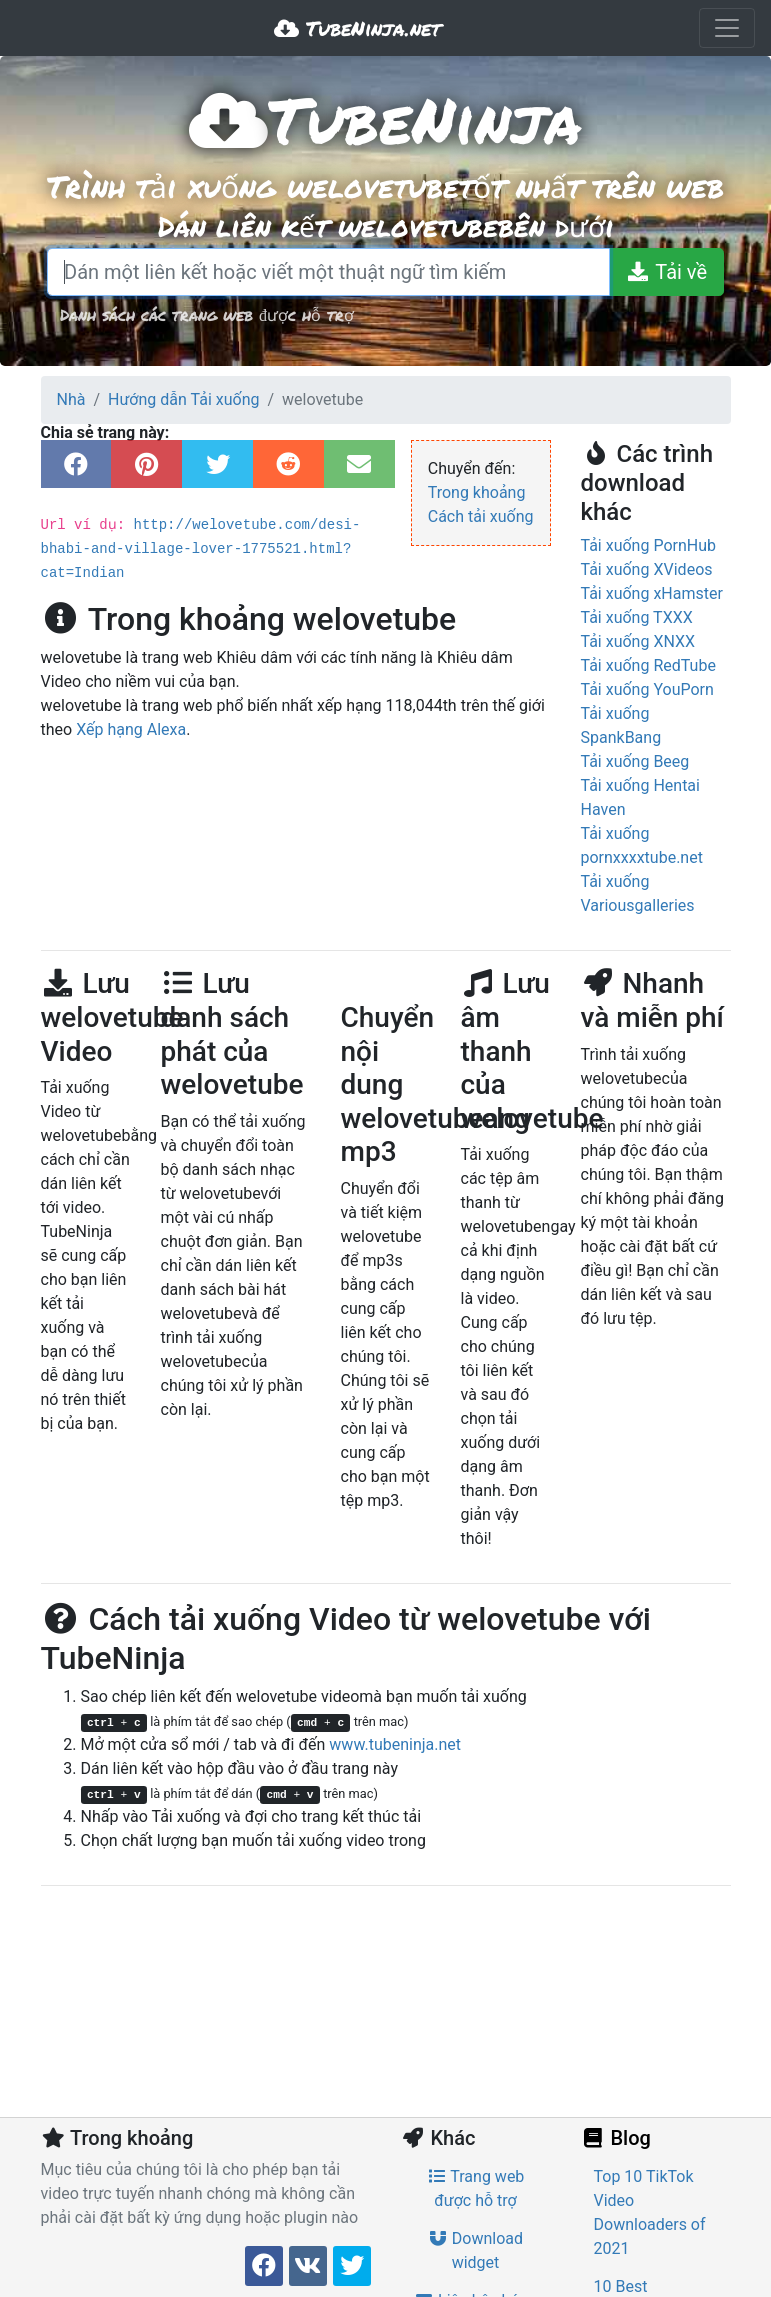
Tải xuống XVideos (647, 569)
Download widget (475, 2250)
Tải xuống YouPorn (647, 689)
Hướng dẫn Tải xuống (183, 399)
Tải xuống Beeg (635, 761)
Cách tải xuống (481, 516)
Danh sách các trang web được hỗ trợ (207, 314)
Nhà (71, 399)
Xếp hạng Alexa (131, 705)
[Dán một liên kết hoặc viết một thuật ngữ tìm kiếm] (328, 272)
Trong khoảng (477, 492)
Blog (616, 2138)
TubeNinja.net (357, 28)
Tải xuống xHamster (652, 593)
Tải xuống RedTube (648, 665)
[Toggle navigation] (727, 28)
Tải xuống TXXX (637, 617)
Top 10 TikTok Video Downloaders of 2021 (650, 2212)
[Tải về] (666, 272)
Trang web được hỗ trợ (476, 2188)
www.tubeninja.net (395, 1744)
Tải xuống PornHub (649, 545)
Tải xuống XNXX (638, 641)
